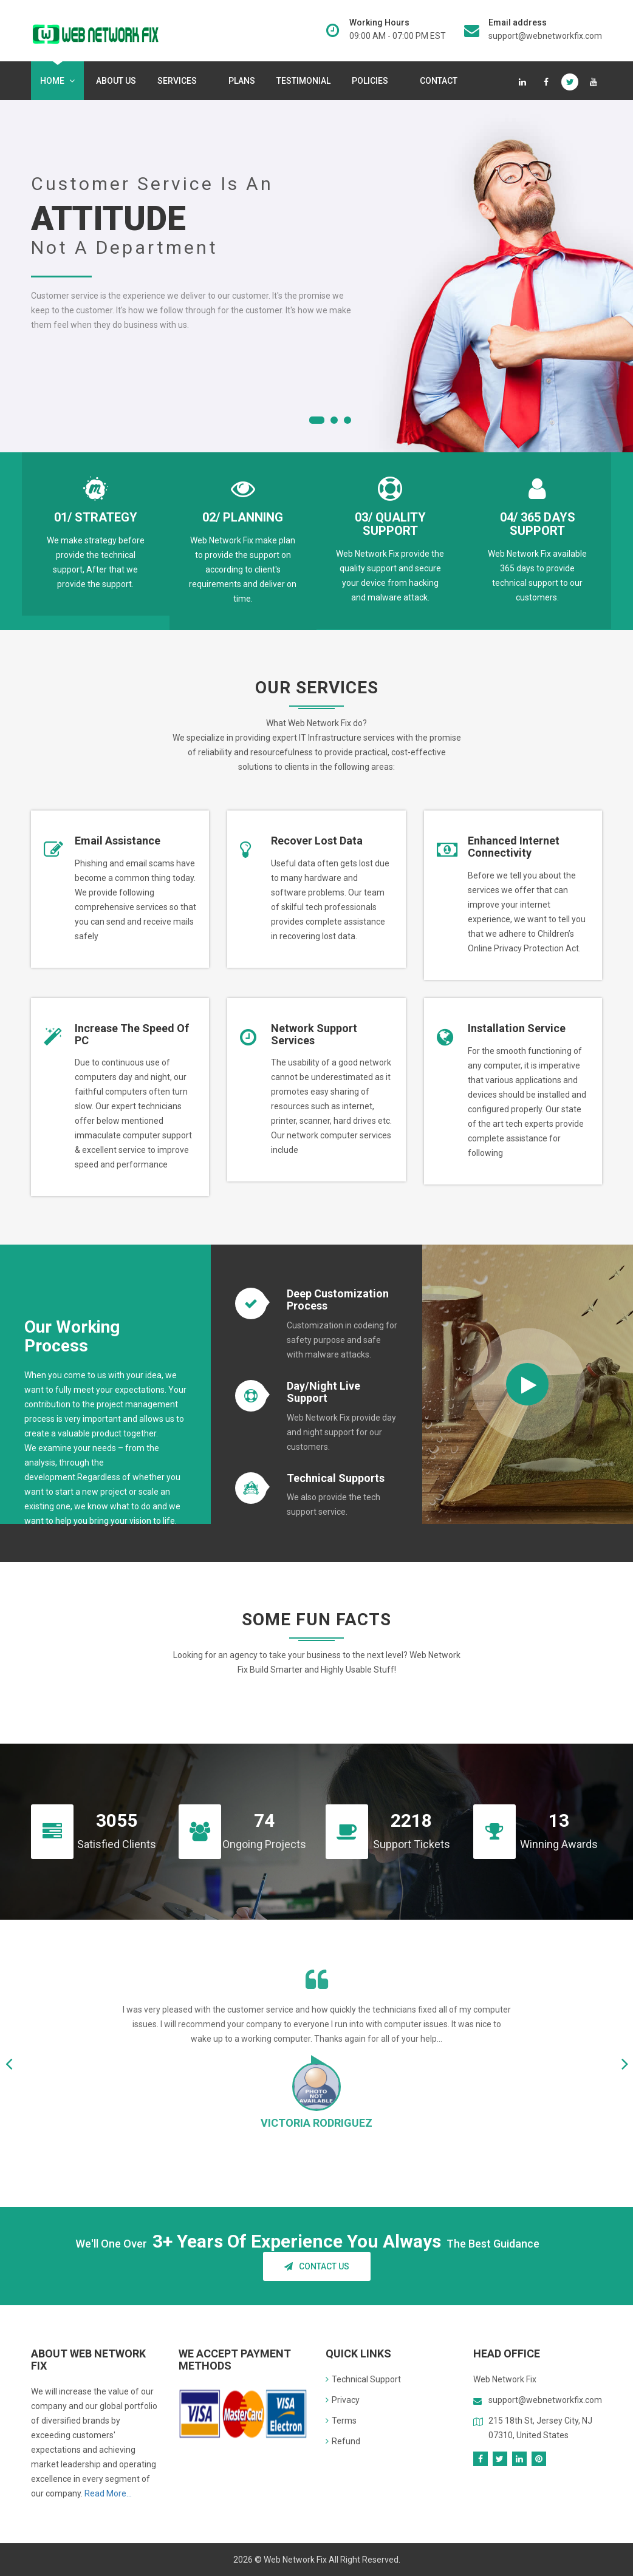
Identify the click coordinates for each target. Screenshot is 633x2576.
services (179, 81)
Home (57, 81)
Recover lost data (317, 840)
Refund (343, 2441)
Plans (241, 81)
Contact (438, 81)
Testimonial (303, 81)
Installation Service (517, 1028)
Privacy (343, 2400)
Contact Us (316, 2266)
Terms (341, 2420)
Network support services (314, 1034)
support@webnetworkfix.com (545, 36)
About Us (116, 81)
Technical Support (363, 2379)
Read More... (108, 2493)
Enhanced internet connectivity (513, 846)
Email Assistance (117, 840)
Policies (372, 81)
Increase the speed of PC (132, 1034)
